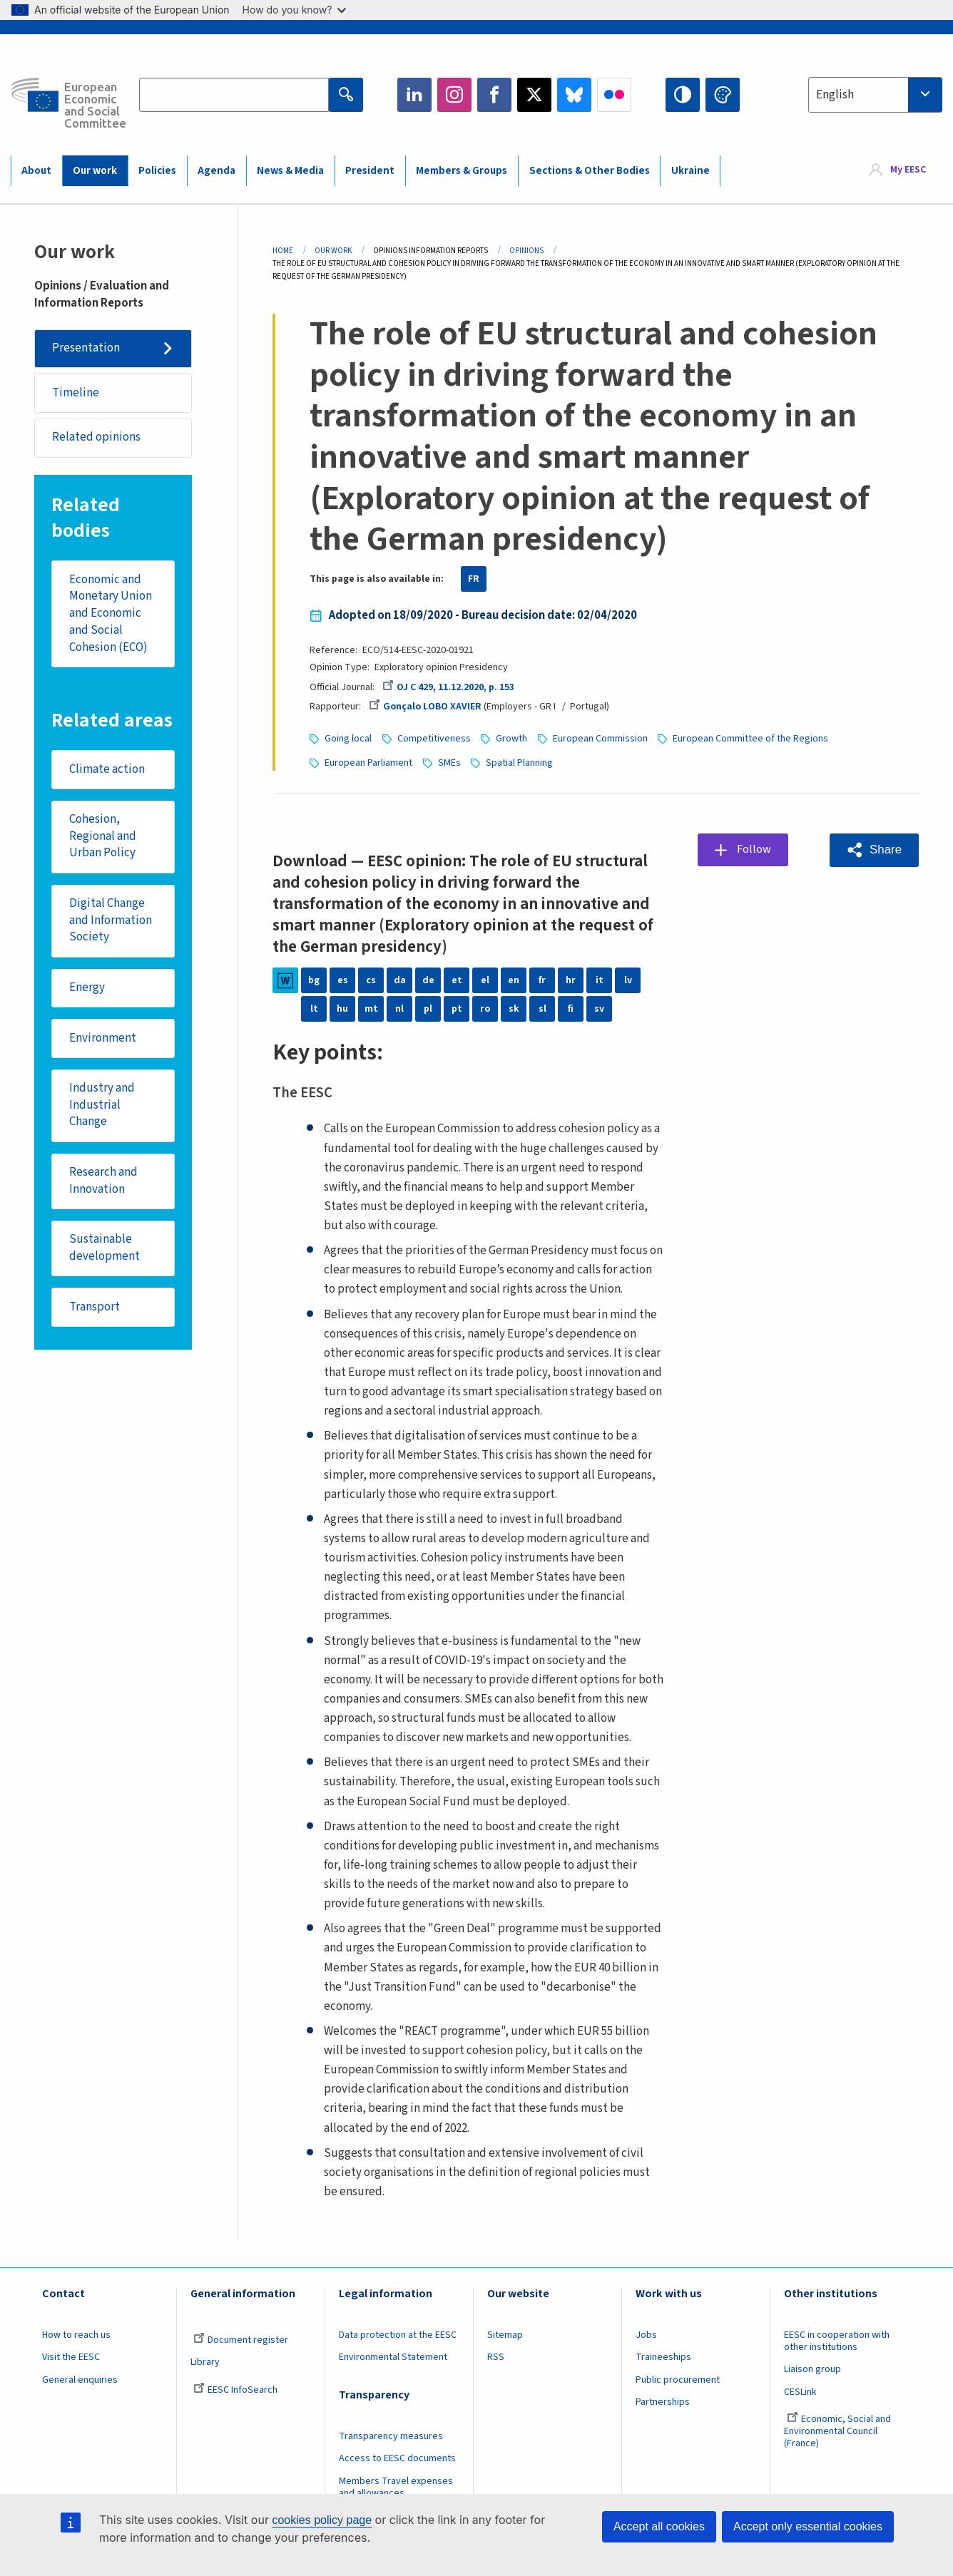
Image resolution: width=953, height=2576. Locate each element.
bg (314, 980)
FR (473, 579)
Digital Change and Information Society (110, 921)
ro (485, 1009)
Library (205, 2362)
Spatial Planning (519, 763)
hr (571, 980)
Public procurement (678, 2380)
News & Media (290, 170)
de (428, 980)
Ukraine (690, 170)
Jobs (646, 2335)
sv (599, 1009)
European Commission (600, 739)
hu (342, 1009)
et (457, 980)
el (485, 980)
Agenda (216, 170)
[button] (874, 850)
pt (457, 1009)
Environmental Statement (393, 2357)
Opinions (526, 250)
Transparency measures (391, 2436)
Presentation (86, 347)
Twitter (534, 95)
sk (514, 1009)
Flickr (614, 95)
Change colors (722, 95)
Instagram (454, 95)
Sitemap (505, 2335)
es (342, 980)
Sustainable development (104, 1250)
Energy (87, 988)
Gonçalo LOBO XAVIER (425, 706)
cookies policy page (322, 2520)
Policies (157, 170)
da (400, 980)
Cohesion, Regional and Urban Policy (102, 836)
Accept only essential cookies (807, 2526)
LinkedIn (414, 95)
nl (399, 1009)
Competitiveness (434, 739)
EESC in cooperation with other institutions (837, 2341)
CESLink (800, 2392)
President (369, 170)
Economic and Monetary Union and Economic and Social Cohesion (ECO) (110, 613)
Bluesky (574, 95)
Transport (94, 1309)
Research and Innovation (103, 1183)
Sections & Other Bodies (589, 170)
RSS (495, 2357)
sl (542, 1009)
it (599, 980)
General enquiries (80, 2380)
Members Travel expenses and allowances (396, 2487)
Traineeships (663, 2357)
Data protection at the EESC (398, 2335)
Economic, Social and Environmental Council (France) (837, 2431)
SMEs (449, 763)
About (36, 170)
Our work (95, 170)
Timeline (75, 392)
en (513, 980)
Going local (348, 739)
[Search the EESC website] (234, 95)
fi (571, 1009)
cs (371, 980)
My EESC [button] (908, 170)
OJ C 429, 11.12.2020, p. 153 (448, 687)
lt (314, 1009)
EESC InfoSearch (235, 2390)
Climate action (107, 770)
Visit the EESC (71, 2357)
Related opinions (96, 437)
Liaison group (812, 2369)
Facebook (494, 95)
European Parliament (368, 763)
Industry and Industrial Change (102, 1106)
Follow (755, 849)
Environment (102, 1039)
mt (371, 1009)
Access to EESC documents (397, 2458)
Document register (240, 2340)
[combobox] (875, 95)
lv (628, 980)
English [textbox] (835, 94)
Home (282, 250)
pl (428, 1009)
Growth (511, 739)
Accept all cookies (659, 2526)
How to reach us (76, 2335)
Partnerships (663, 2402)
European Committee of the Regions (750, 739)
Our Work (333, 250)
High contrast (683, 95)
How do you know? (295, 10)
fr (542, 980)
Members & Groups (461, 170)
